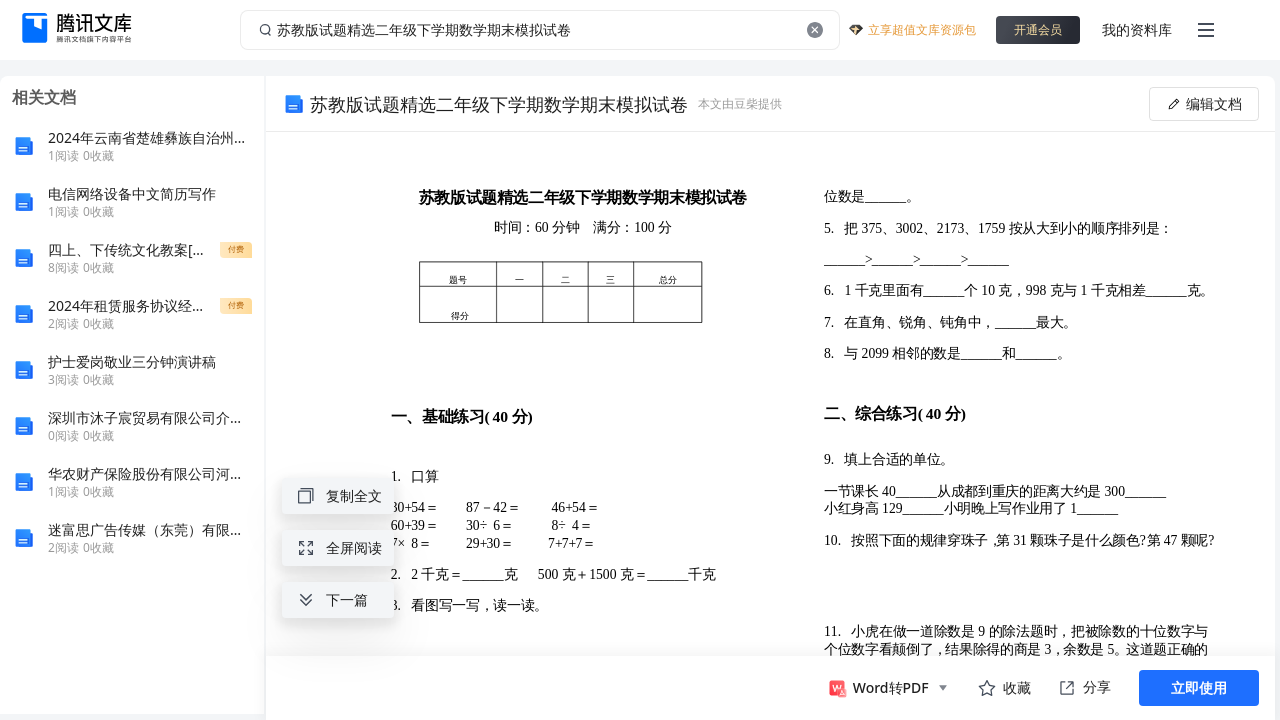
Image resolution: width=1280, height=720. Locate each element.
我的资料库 (1137, 29)
